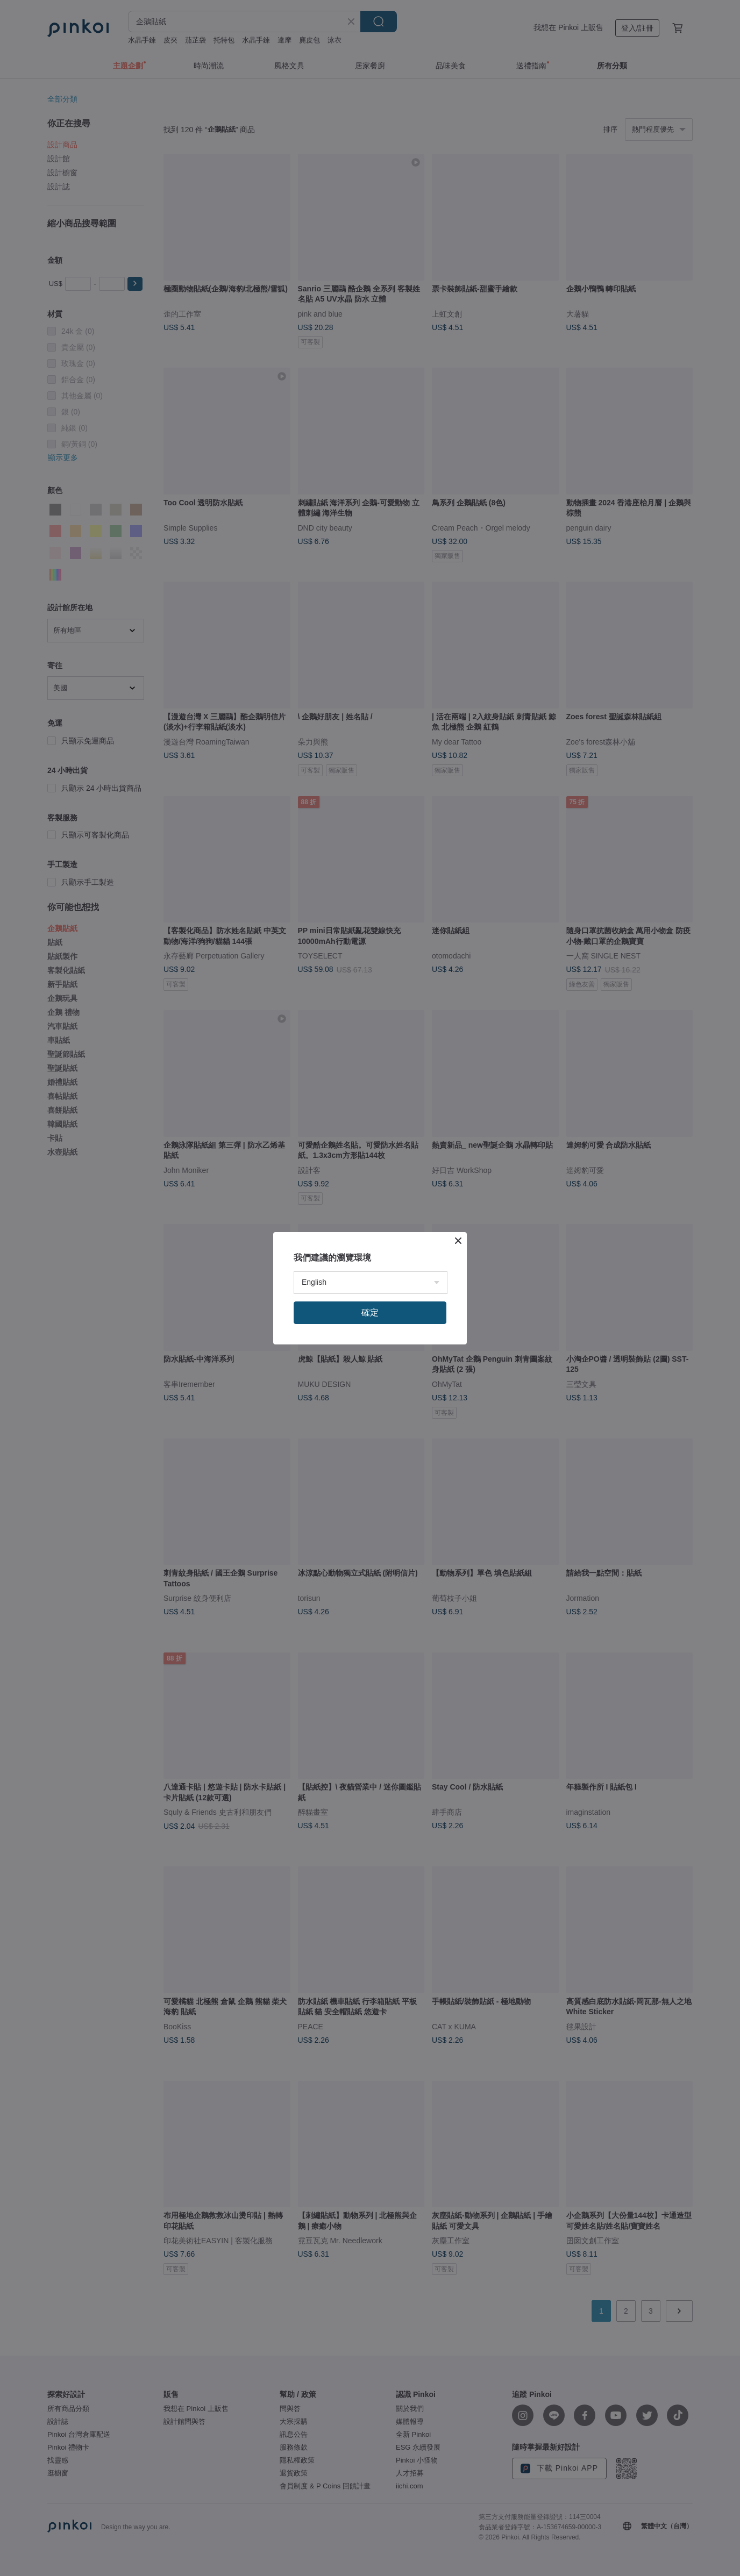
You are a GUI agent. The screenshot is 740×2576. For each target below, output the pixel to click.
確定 (370, 1312)
